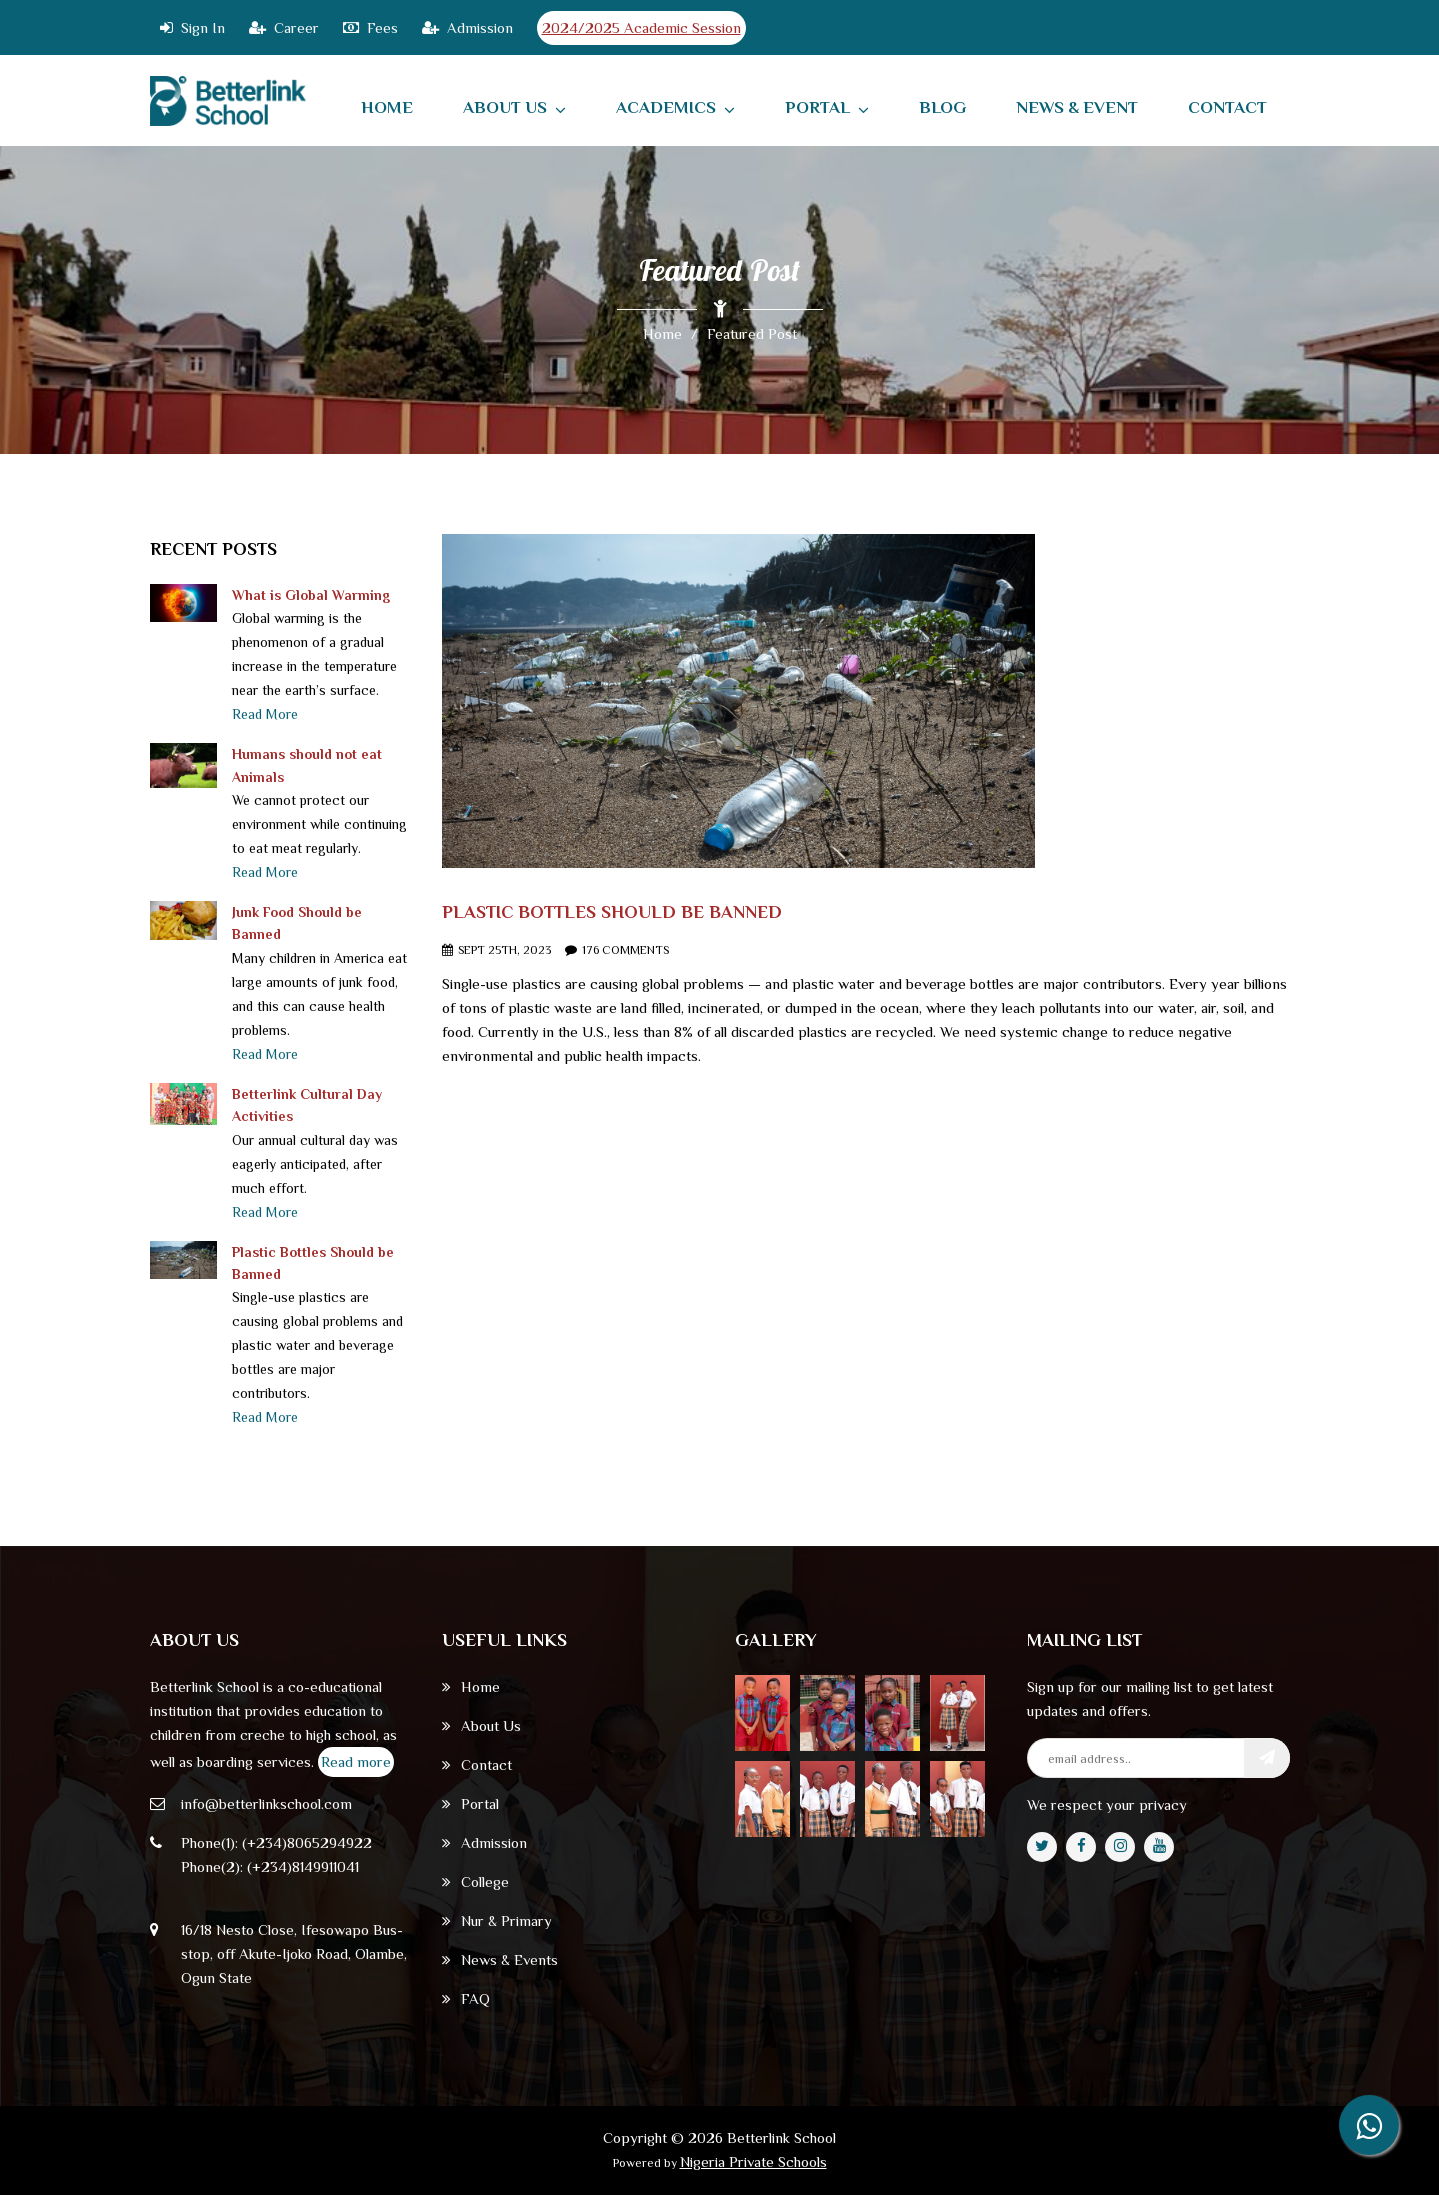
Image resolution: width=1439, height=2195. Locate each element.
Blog (942, 107)
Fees (370, 27)
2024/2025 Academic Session (641, 27)
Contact (477, 1764)
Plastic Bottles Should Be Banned (612, 912)
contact (1227, 107)
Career (284, 27)
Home (662, 333)
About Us (514, 108)
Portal (827, 108)
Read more (356, 1761)
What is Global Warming (311, 595)
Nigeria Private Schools (753, 2161)
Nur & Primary (497, 1920)
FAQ (466, 1998)
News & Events (500, 1959)
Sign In (192, 27)
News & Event (1077, 107)
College (475, 1881)
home (387, 107)
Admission (467, 27)
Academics (675, 108)
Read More (265, 714)
